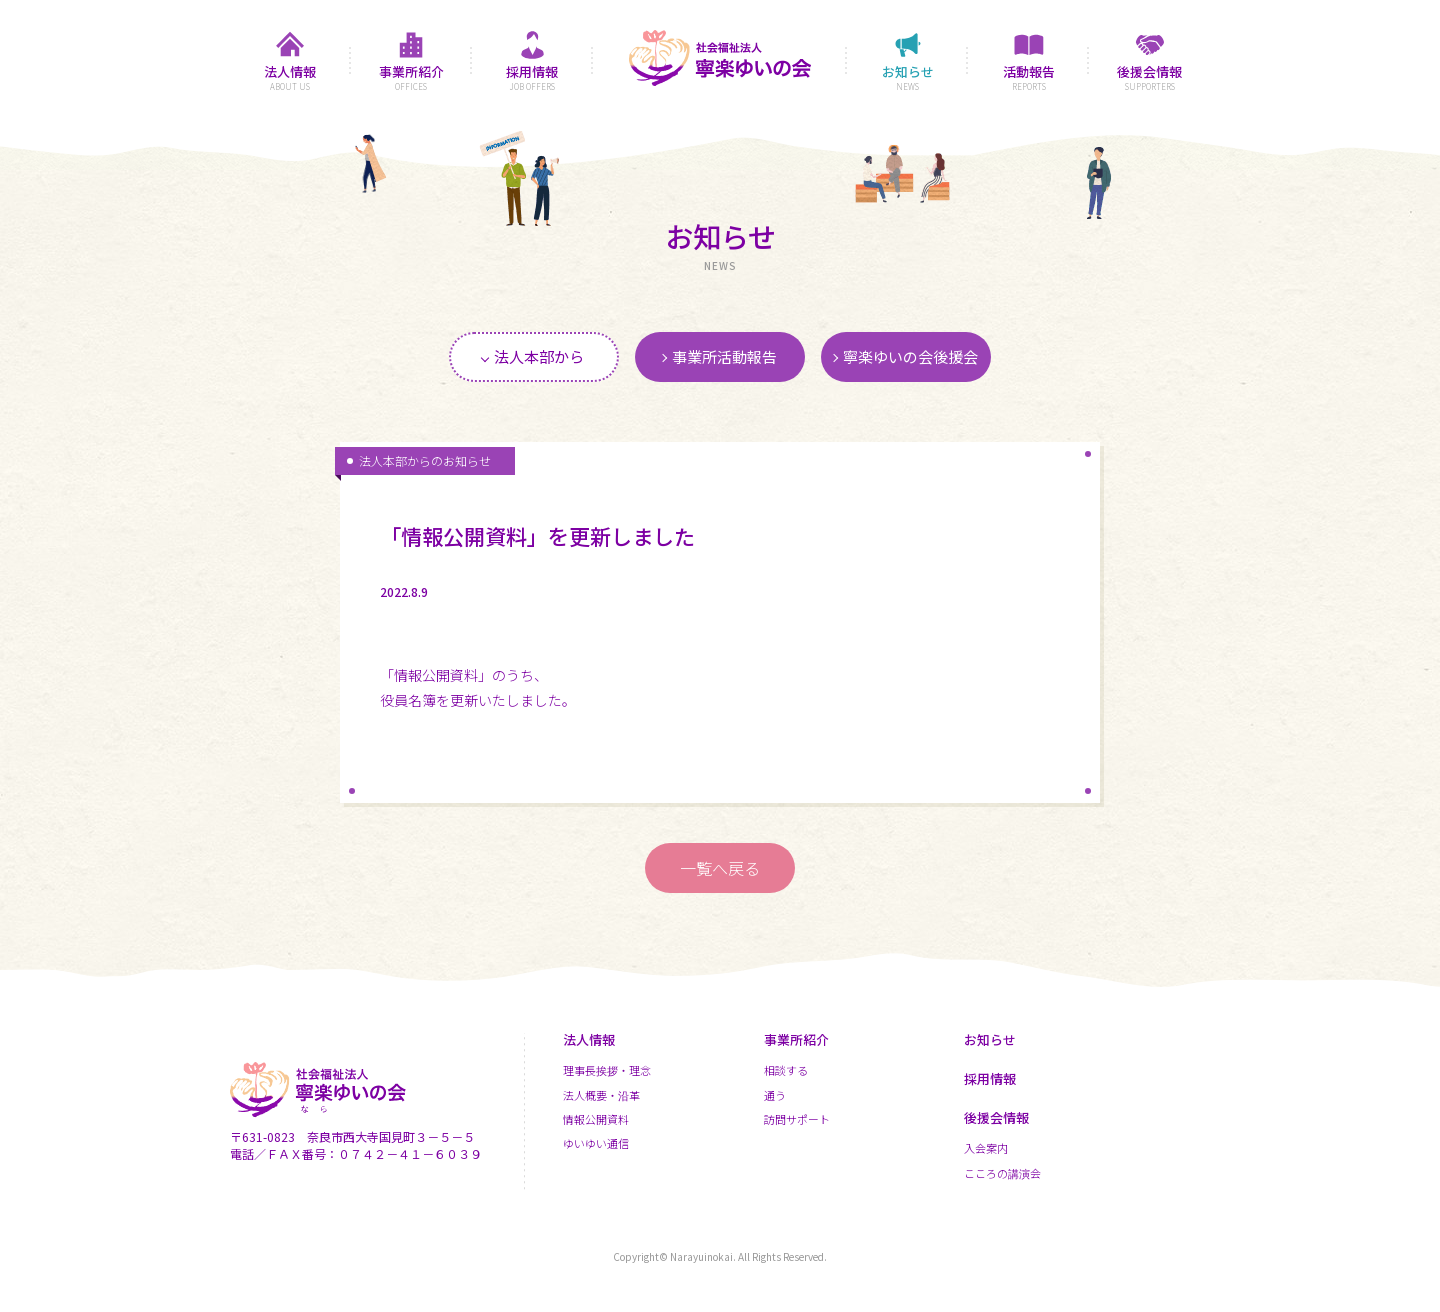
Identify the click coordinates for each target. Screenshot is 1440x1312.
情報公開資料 (596, 1119)
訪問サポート (797, 1119)
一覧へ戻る (720, 868)
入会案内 (986, 1148)
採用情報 (990, 1078)
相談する (786, 1070)
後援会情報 (996, 1117)
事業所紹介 (796, 1039)
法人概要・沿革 (601, 1095)
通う (775, 1095)
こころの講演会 (1002, 1173)
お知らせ (990, 1039)
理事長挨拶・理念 (607, 1070)
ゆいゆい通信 (596, 1143)
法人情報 (589, 1039)
